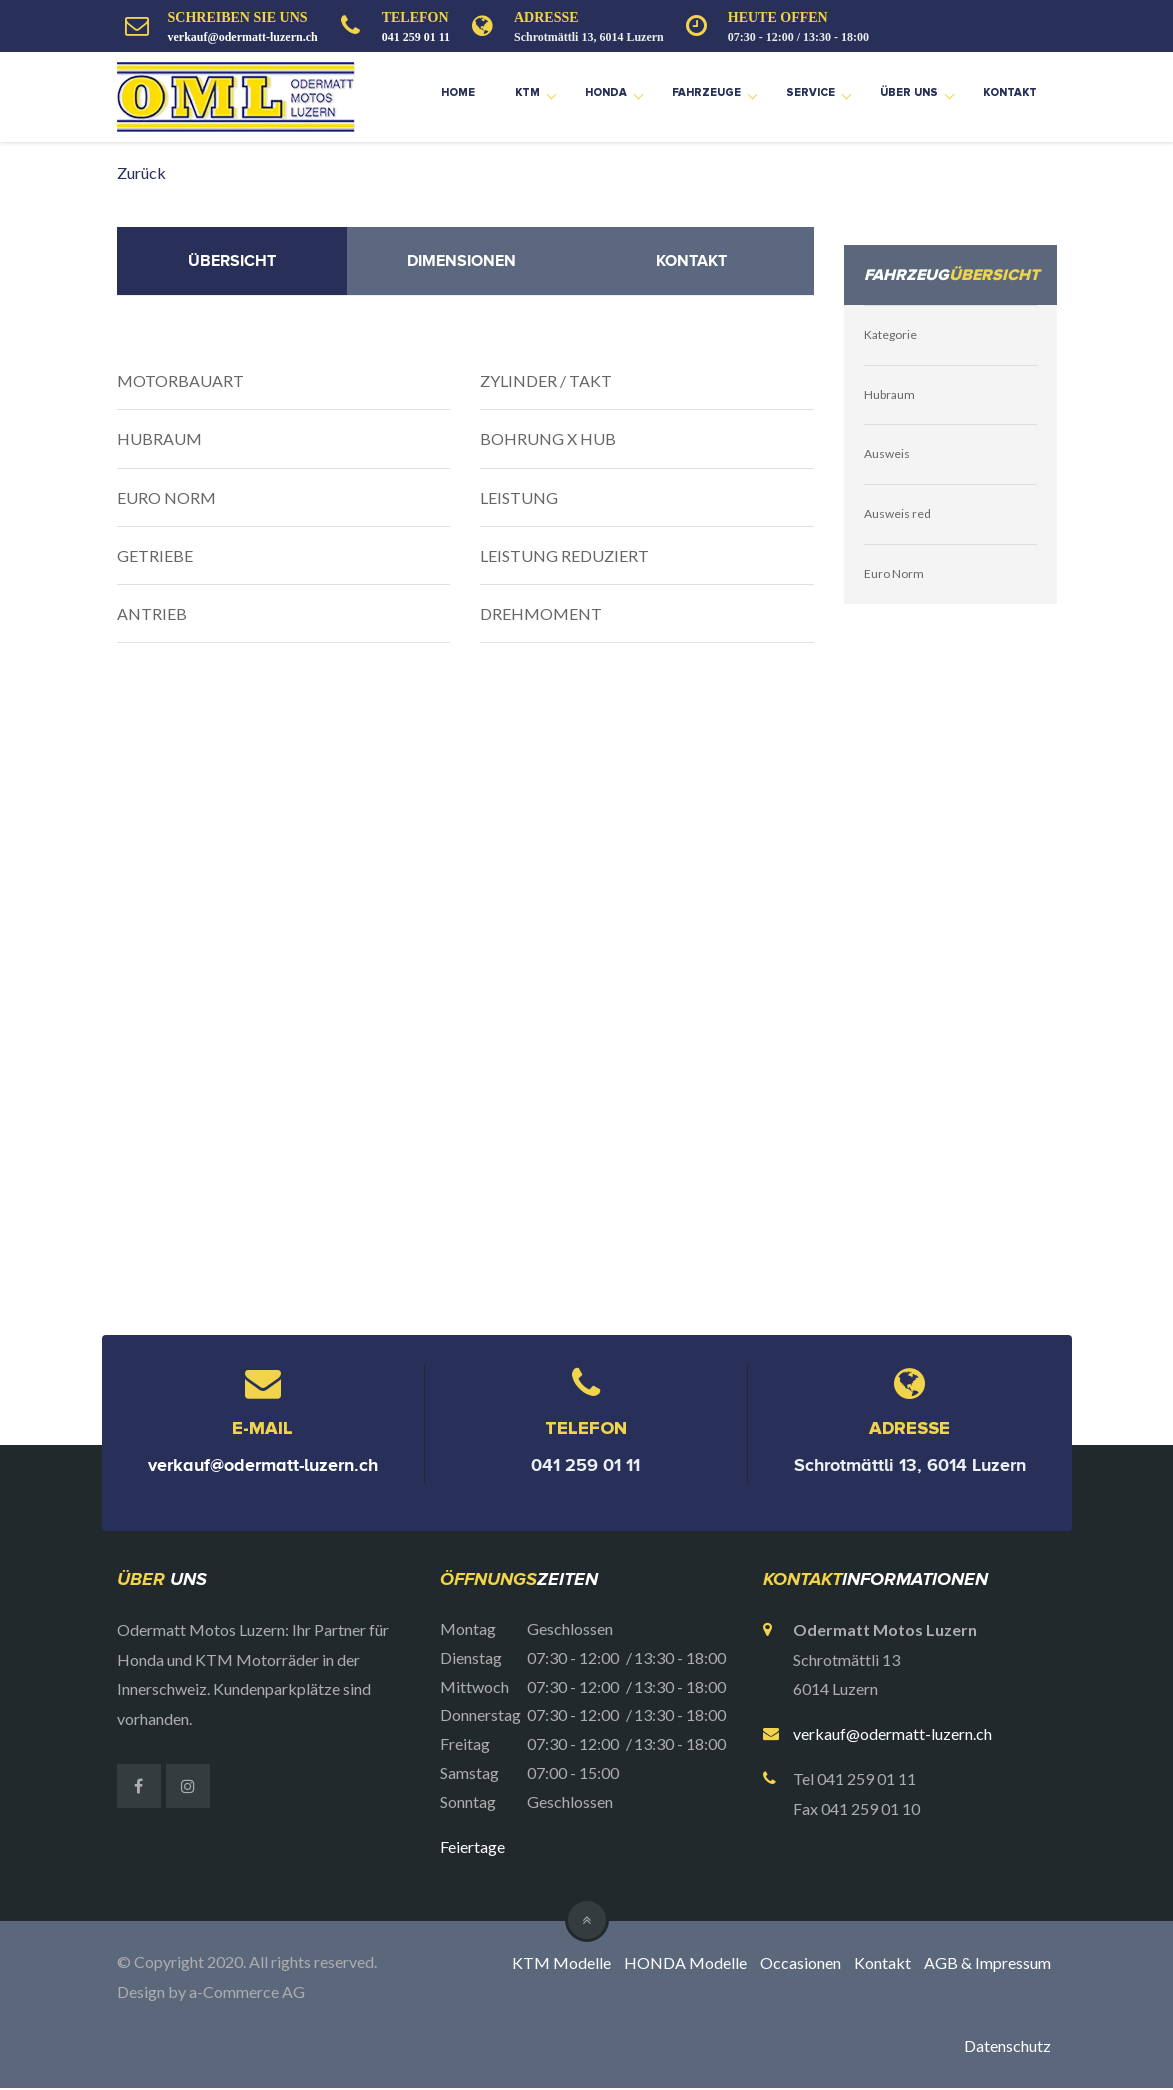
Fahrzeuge (706, 92)
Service (810, 92)
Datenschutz (1007, 2047)
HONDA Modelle (685, 1962)
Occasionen (800, 1962)
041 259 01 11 (416, 37)
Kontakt (1010, 92)
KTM (527, 92)
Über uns (909, 92)
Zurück (141, 172)
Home (458, 92)
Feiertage (472, 1846)
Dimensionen (461, 261)
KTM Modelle (561, 1962)
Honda (606, 92)
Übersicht (232, 261)
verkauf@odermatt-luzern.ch (243, 37)
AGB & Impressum (987, 1962)
